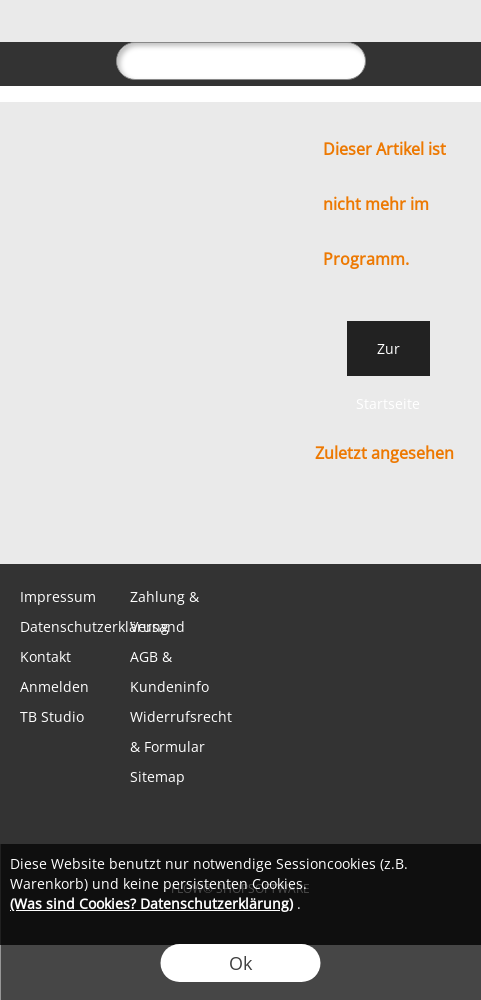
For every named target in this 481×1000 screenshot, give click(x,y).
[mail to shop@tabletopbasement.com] (25, 524)
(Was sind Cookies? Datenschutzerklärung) (151, 903)
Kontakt (45, 656)
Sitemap (157, 776)
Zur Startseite (388, 357)
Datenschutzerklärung (73, 626)
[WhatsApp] (79, 524)
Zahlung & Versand (164, 611)
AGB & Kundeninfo (169, 671)
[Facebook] (133, 524)
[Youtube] (241, 524)
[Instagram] (187, 524)
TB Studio (52, 716)
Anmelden (54, 686)
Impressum (58, 596)
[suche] (241, 61)
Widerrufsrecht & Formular (181, 731)
